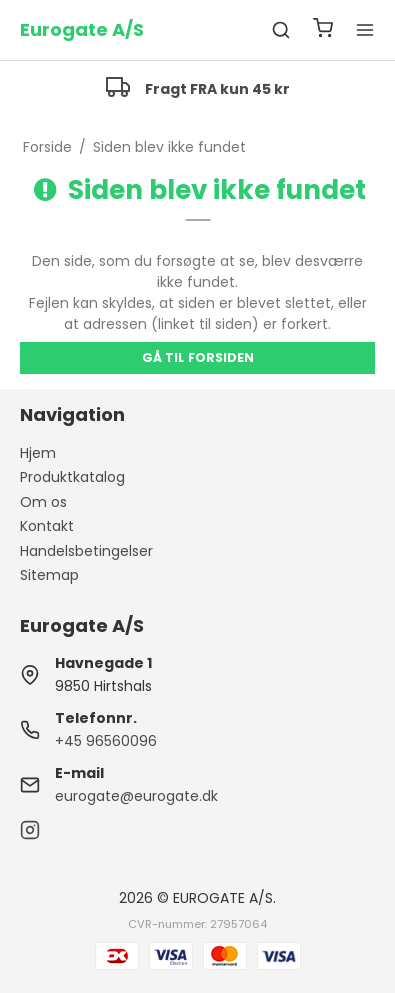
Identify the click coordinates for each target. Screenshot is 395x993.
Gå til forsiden (198, 357)
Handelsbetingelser (86, 551)
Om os (43, 502)
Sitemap (49, 575)
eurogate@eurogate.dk (136, 796)
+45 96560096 (106, 741)
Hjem (38, 453)
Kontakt (47, 526)
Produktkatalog (72, 477)
